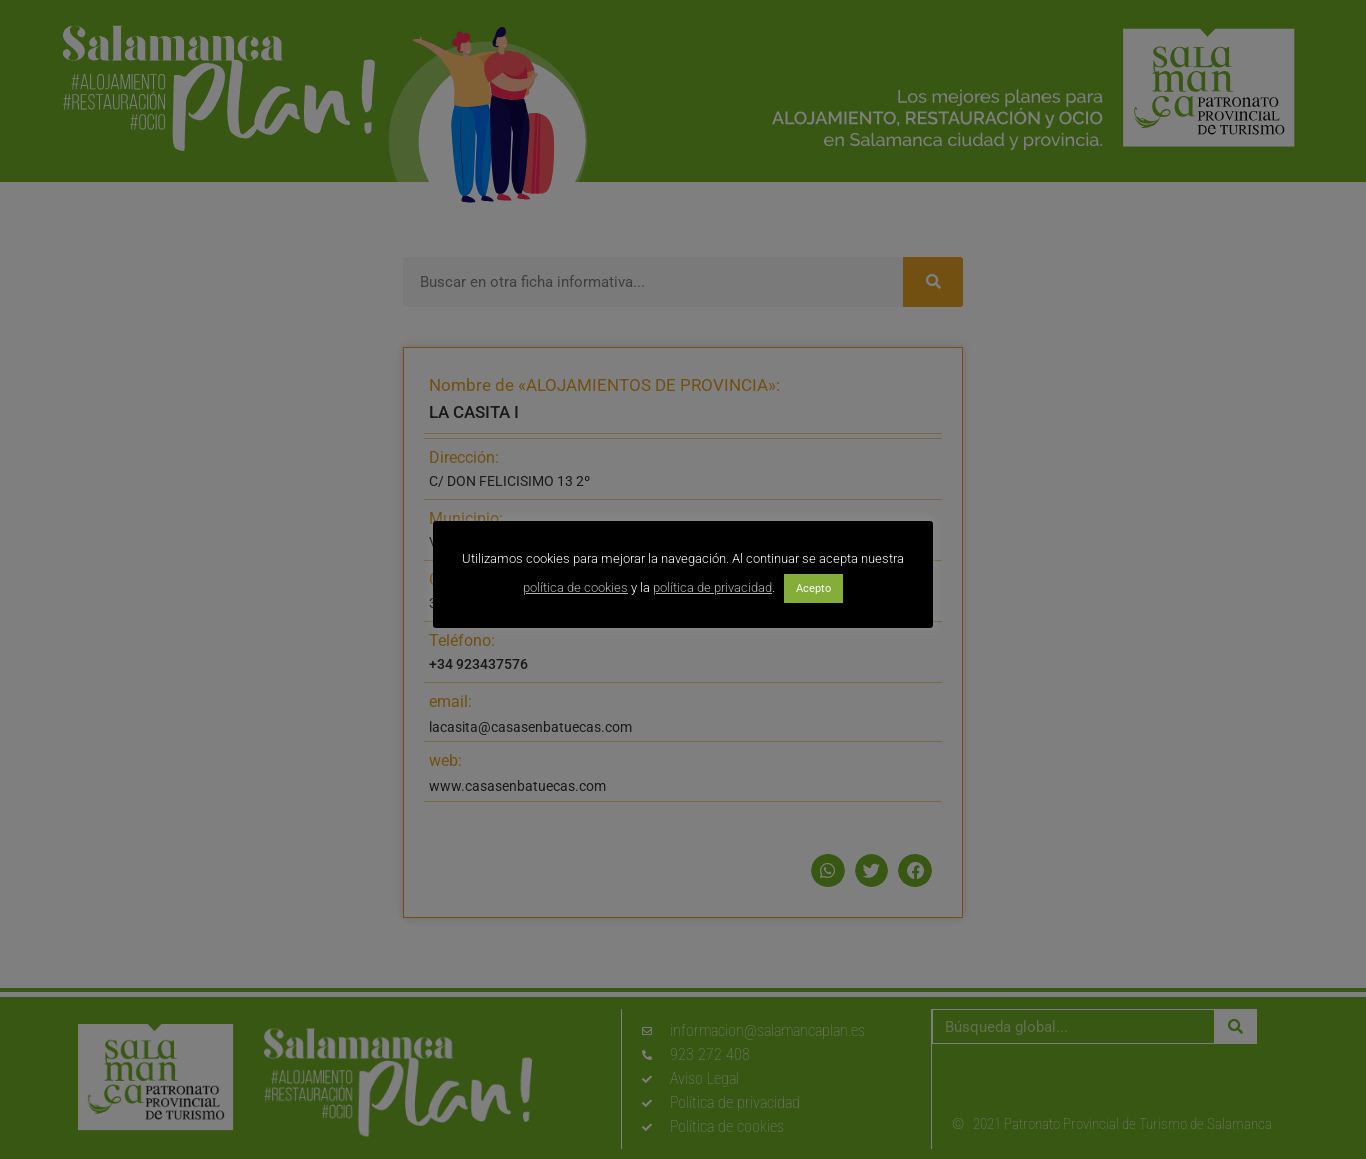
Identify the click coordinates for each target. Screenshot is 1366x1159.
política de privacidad (712, 587)
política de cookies (575, 587)
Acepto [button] (813, 588)
